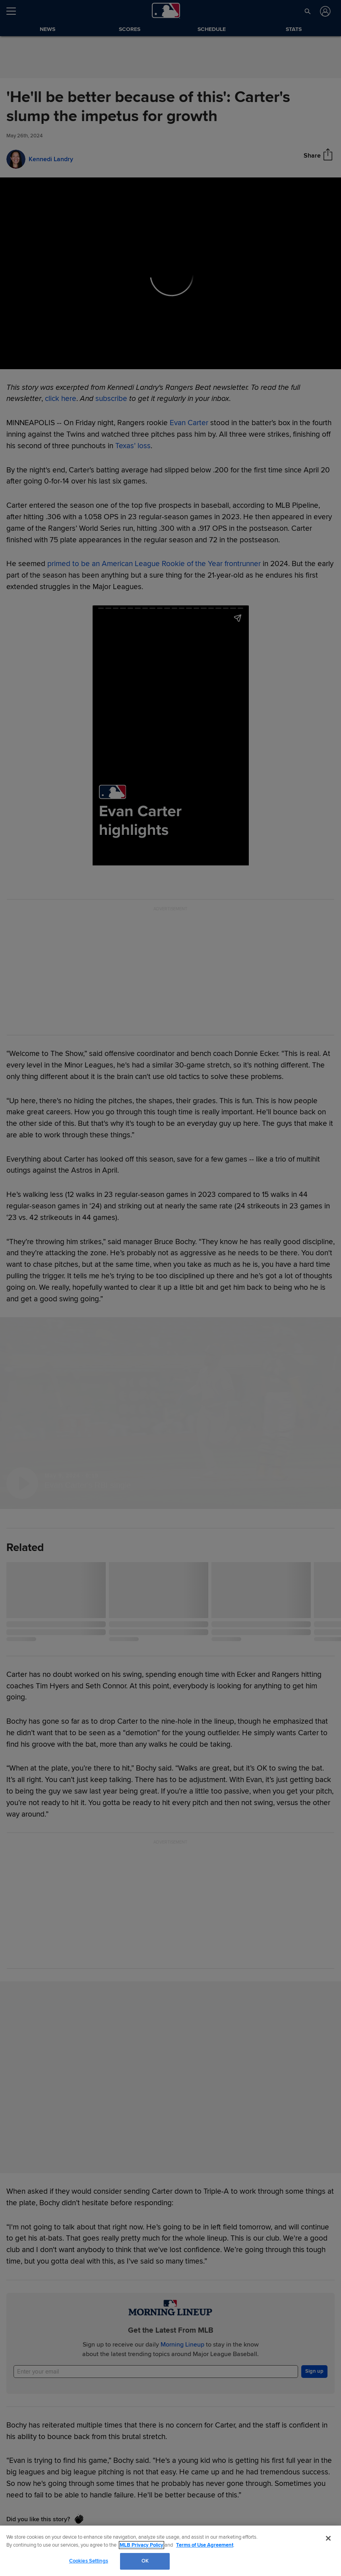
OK (145, 2561)
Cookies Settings (88, 2561)
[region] (170, 2551)
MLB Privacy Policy (141, 2545)
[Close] (328, 2538)
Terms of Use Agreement (204, 2545)
